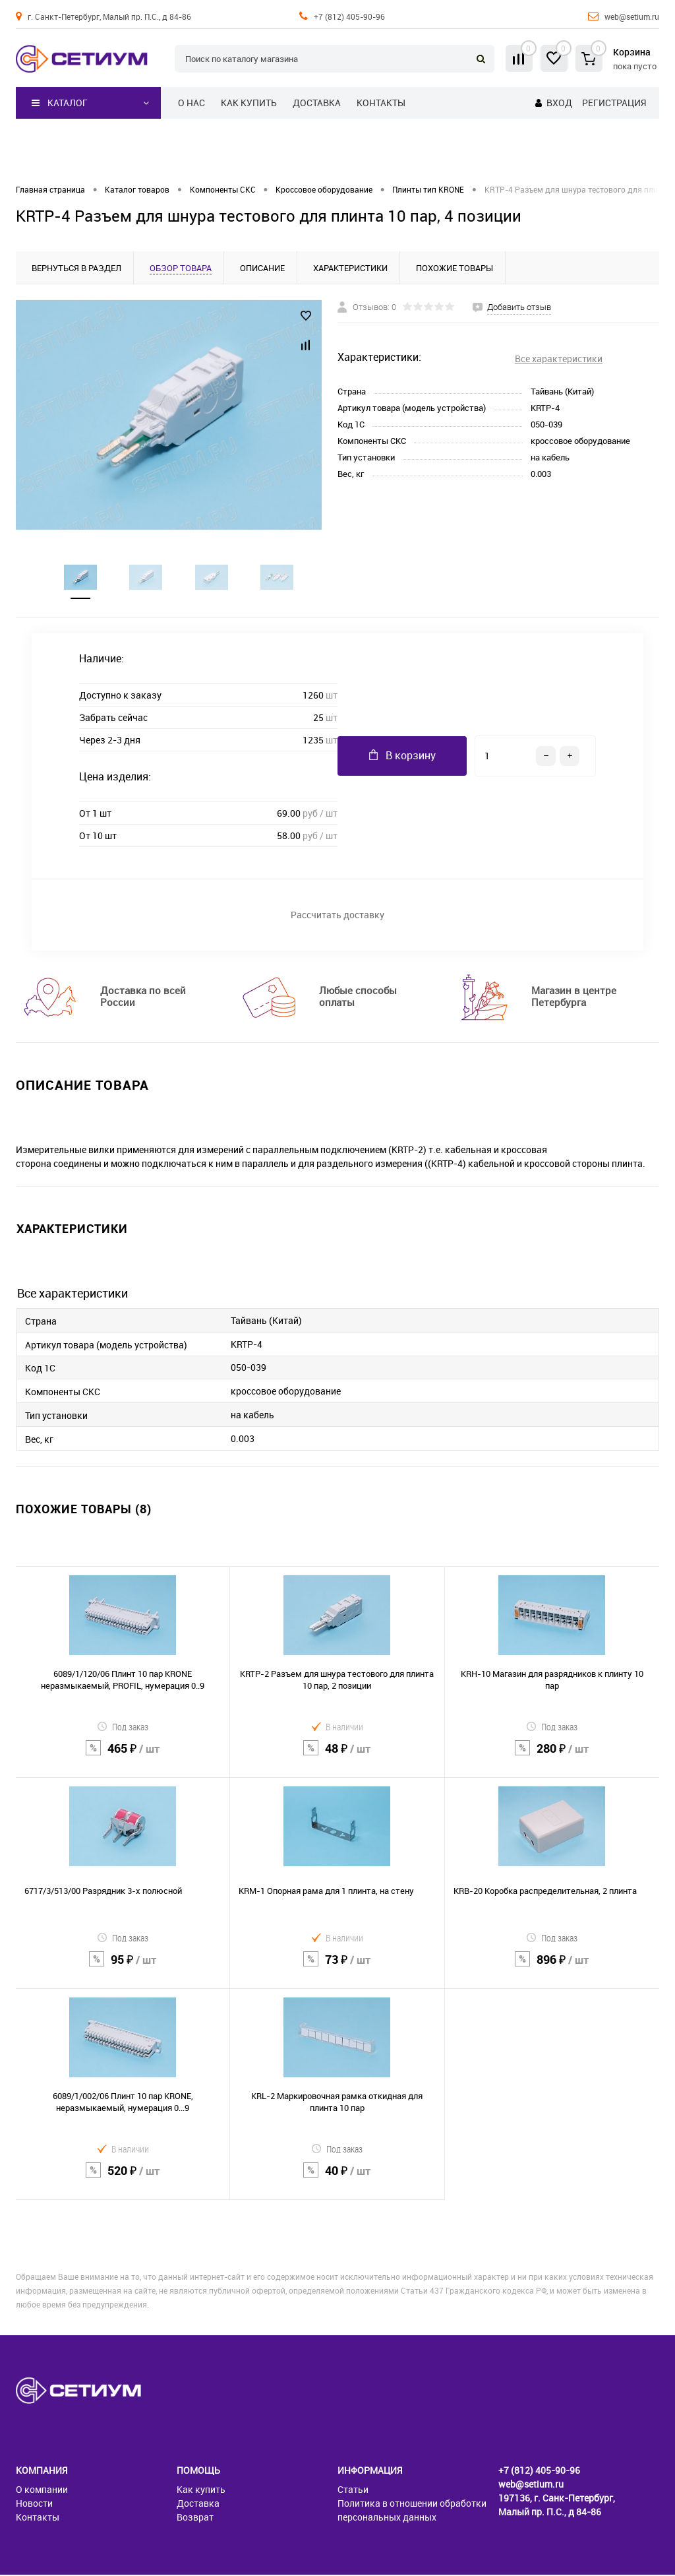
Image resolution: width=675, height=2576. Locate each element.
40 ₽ (337, 2180)
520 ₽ (122, 2180)
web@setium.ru (631, 16)
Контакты (381, 102)
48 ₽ (337, 1758)
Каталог (60, 103)
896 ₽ (552, 1969)
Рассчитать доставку (337, 916)
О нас (191, 102)
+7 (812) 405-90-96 (349, 16)
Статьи (353, 2490)
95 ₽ (122, 1969)
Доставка (317, 102)
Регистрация (614, 102)
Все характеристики (558, 358)
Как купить (249, 102)
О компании (42, 2490)
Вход (559, 102)
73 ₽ (337, 1969)
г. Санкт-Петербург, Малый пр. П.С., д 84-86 (109, 16)
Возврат (195, 2518)
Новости (34, 2504)
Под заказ (122, 1728)
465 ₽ (122, 1758)
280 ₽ (552, 1758)
